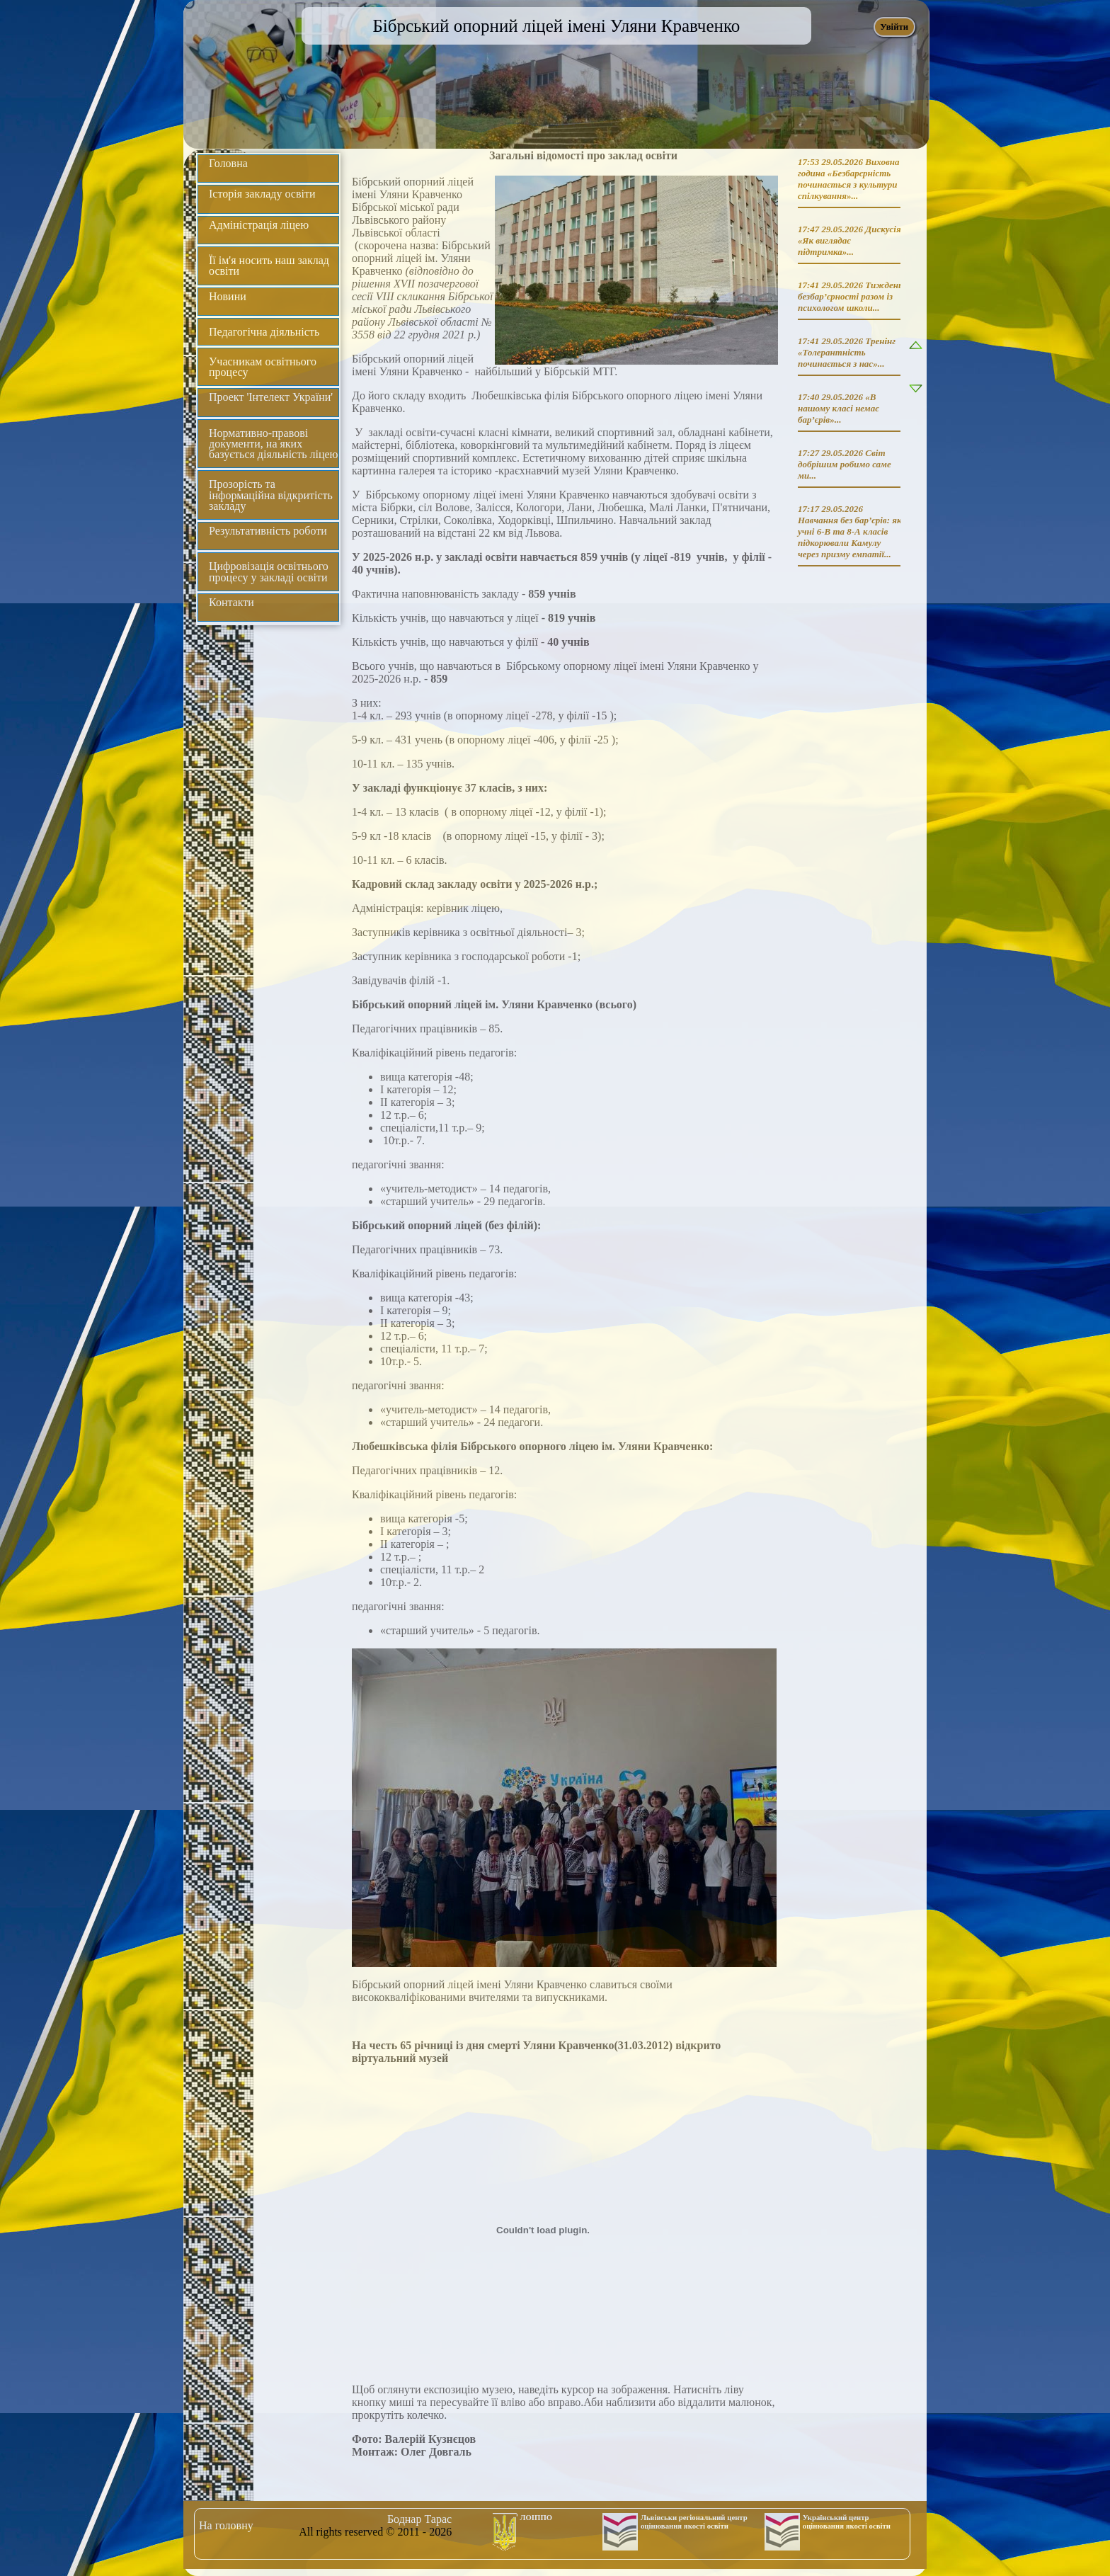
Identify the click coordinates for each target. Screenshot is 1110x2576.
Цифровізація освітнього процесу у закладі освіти (268, 571)
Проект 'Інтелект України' (271, 397)
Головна (228, 163)
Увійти (894, 27)
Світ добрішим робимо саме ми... (844, 464)
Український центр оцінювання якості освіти (847, 2521)
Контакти (231, 602)
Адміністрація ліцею (259, 225)
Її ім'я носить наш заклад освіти (269, 265)
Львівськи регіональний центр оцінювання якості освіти (694, 2521)
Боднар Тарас (419, 2519)
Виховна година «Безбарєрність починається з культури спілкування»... (848, 178)
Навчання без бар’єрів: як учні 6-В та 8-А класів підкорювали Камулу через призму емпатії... (850, 537)
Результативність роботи (268, 531)
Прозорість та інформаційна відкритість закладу (271, 494)
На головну (226, 2525)
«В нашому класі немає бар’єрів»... (838, 408)
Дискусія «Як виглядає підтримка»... (849, 240)
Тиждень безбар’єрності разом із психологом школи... (850, 296)
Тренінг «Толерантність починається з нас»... (847, 352)
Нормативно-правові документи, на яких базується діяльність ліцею (273, 443)
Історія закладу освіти (262, 194)
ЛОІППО (536, 2517)
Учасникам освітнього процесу (262, 366)
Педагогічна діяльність (264, 332)
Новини (227, 296)
